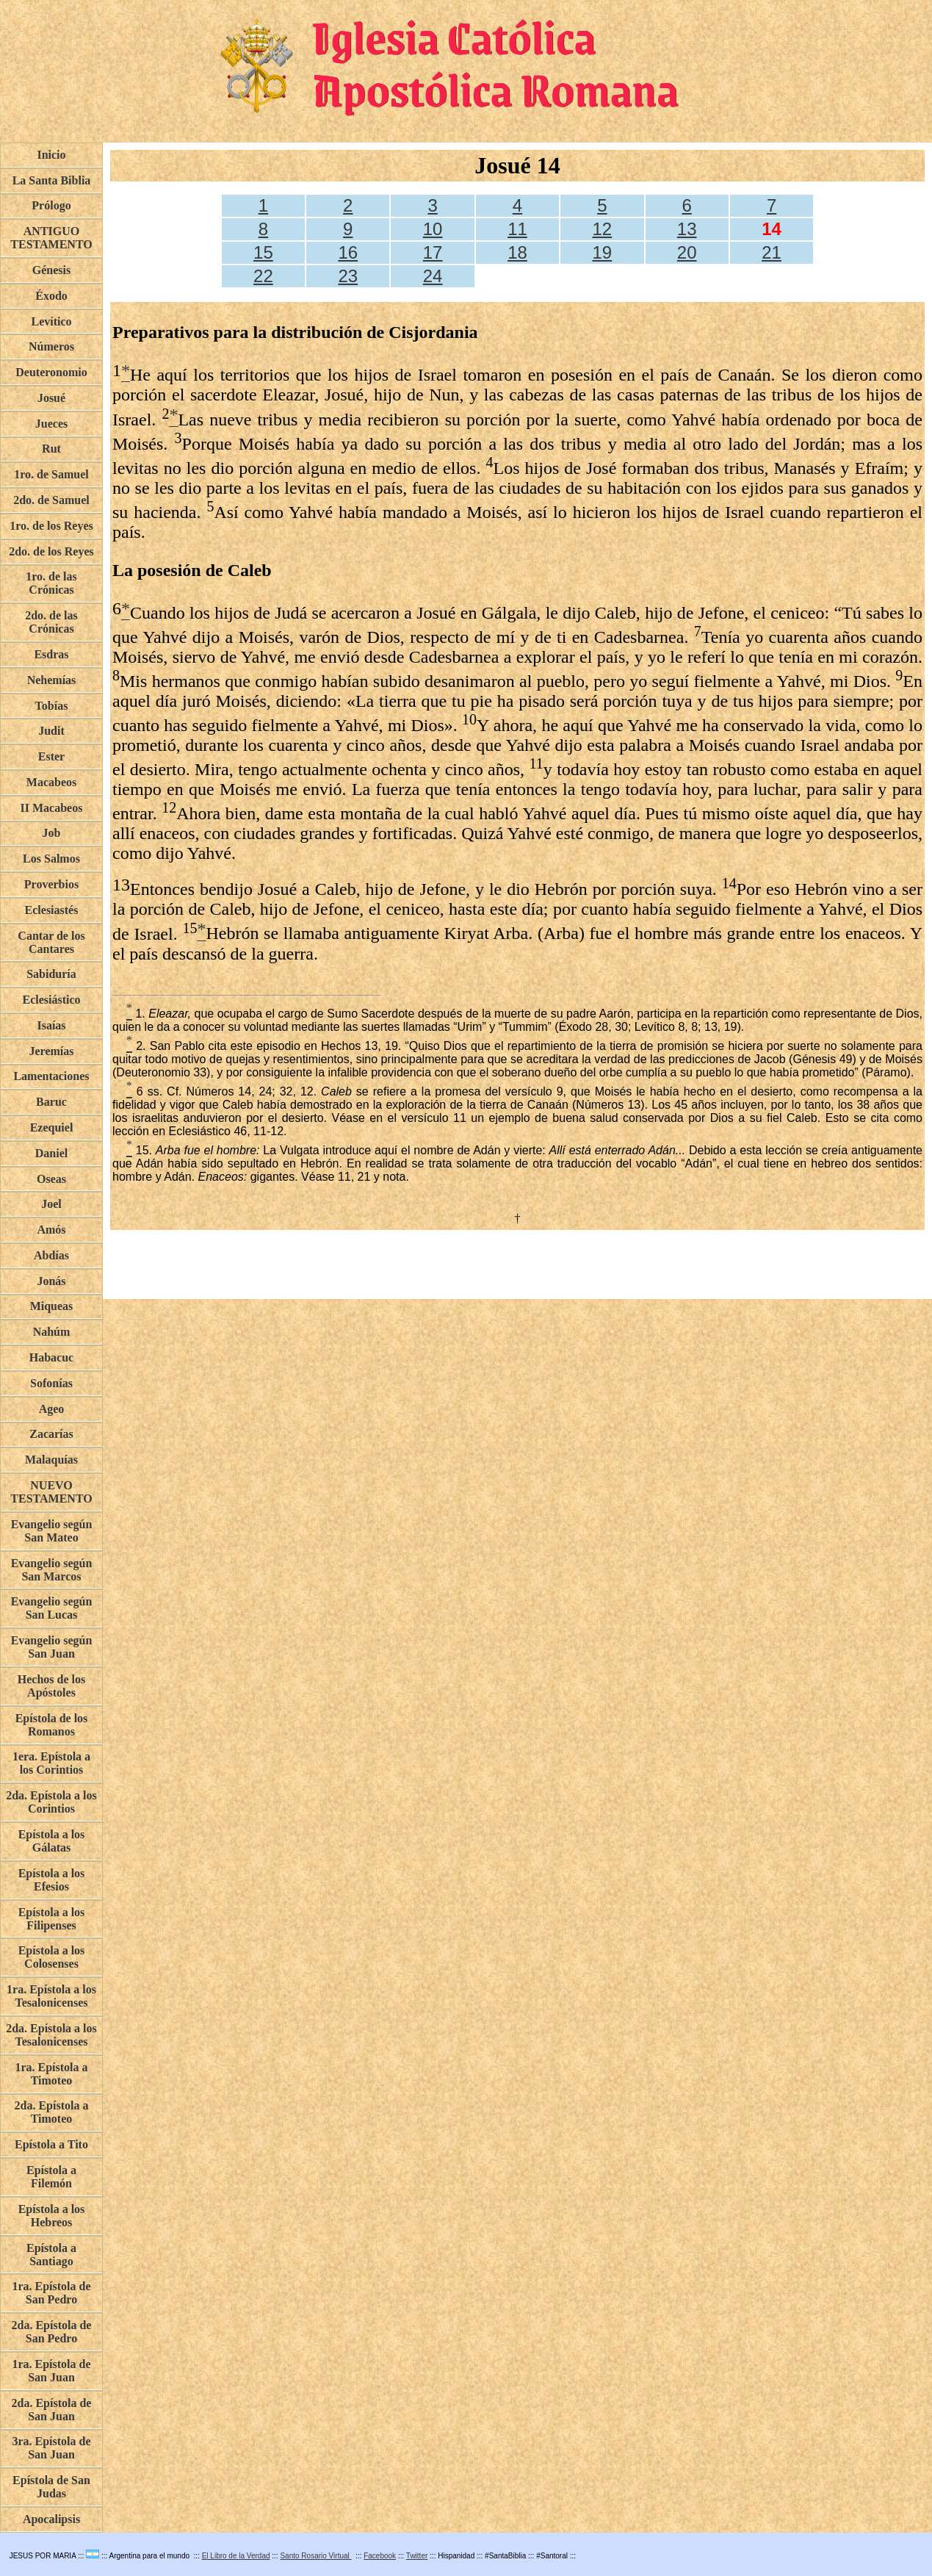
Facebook (380, 2556)
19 (602, 252)
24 (433, 276)
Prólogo (51, 205)
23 (348, 276)
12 (602, 229)
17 (433, 252)
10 (433, 229)
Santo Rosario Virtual (315, 2556)
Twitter (416, 2556)
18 (517, 252)
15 (263, 252)
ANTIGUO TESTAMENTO (51, 238)
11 (517, 229)
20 (687, 252)
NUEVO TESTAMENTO (51, 1492)
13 (687, 229)
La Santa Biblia (51, 180)
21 (771, 252)
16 (348, 252)
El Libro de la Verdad (236, 2556)
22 (263, 276)
